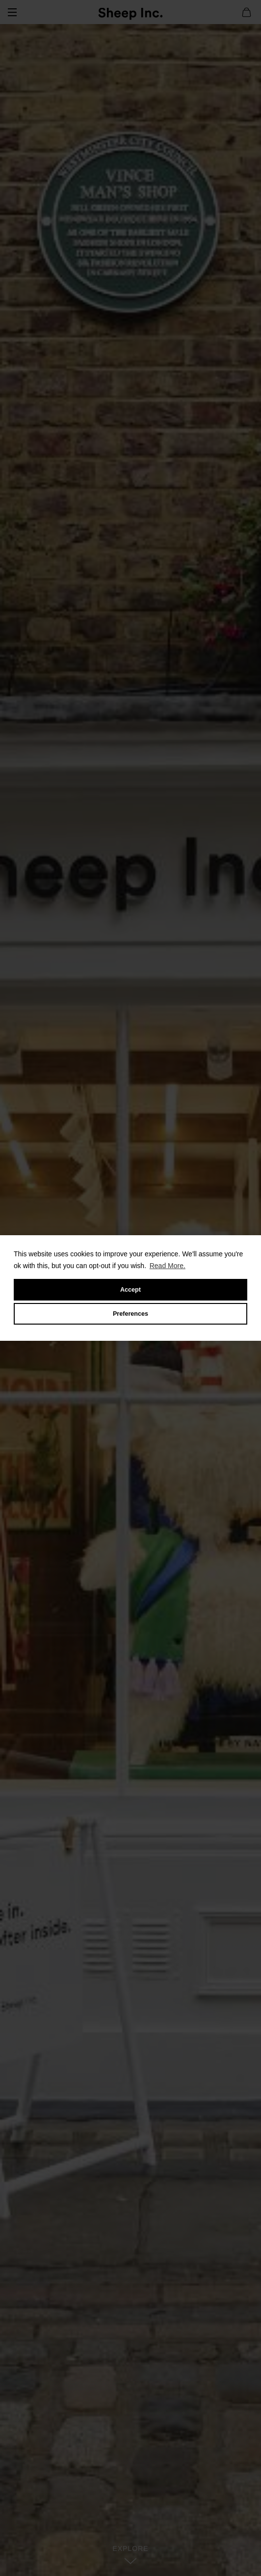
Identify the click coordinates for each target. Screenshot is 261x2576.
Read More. (167, 1266)
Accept (130, 1289)
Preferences (130, 1313)
